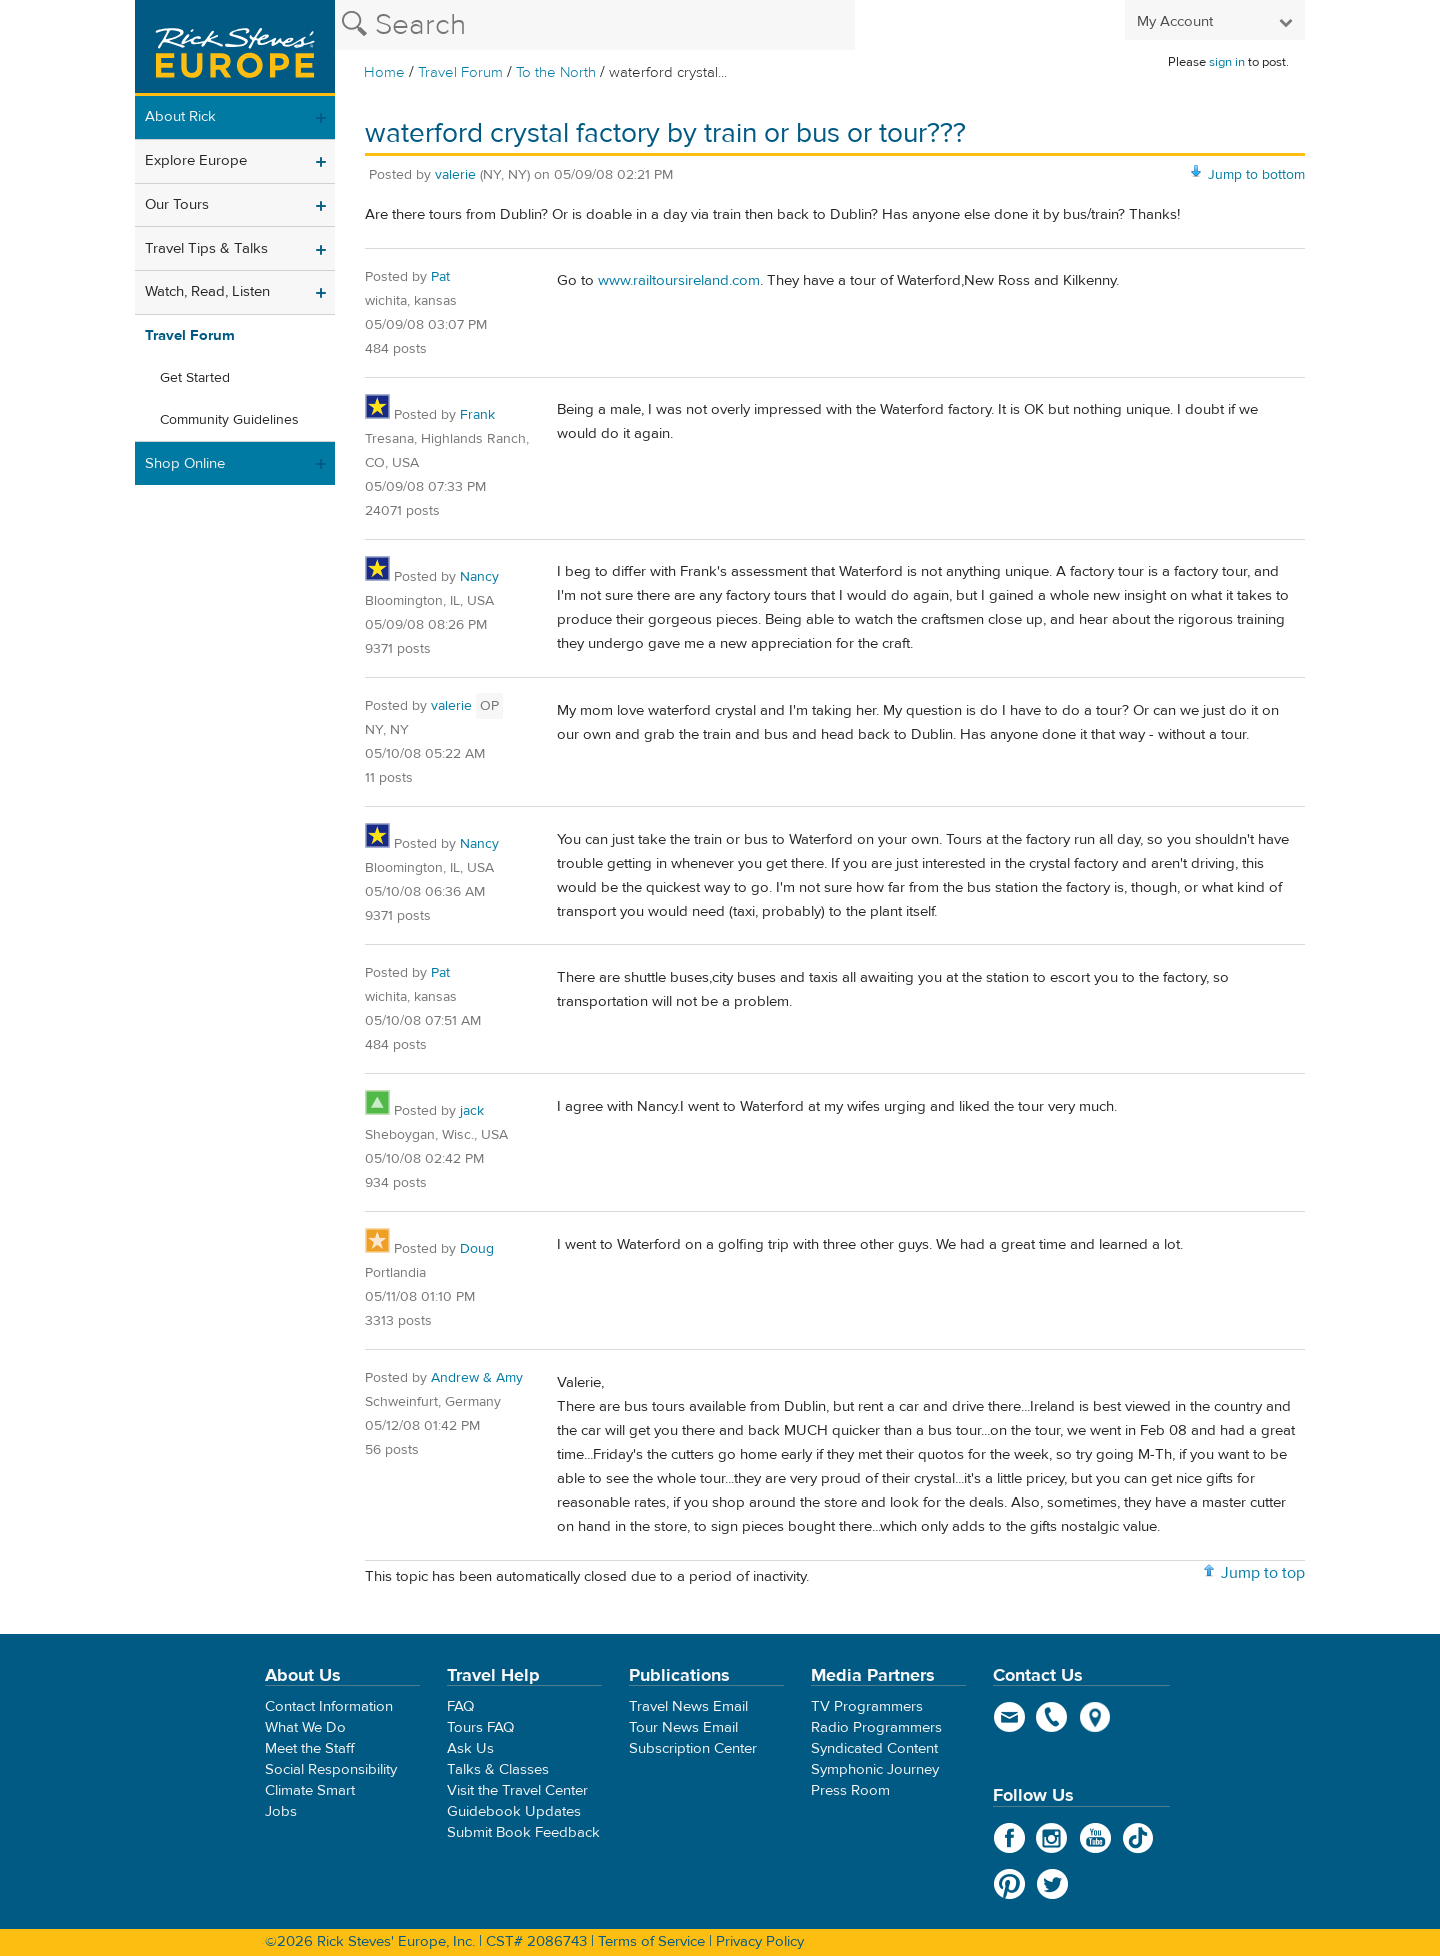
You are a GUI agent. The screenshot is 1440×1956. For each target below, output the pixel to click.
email (1009, 1717)
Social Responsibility (331, 1769)
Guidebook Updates (514, 1811)
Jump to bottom (1256, 175)
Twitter (1052, 1884)
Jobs (281, 1811)
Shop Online (185, 463)
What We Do (305, 1727)
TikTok (1138, 1838)
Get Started (195, 378)
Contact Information (329, 1706)
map (1095, 1717)
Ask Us (470, 1748)
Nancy (479, 577)
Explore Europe (196, 160)
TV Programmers (867, 1706)
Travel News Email (688, 1706)
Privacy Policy (760, 1941)
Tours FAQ (480, 1727)
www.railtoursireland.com (679, 280)
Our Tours (177, 204)
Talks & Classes (498, 1769)
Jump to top (1263, 1573)
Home (384, 72)
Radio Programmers (876, 1727)
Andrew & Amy (477, 1378)
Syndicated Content (874, 1748)
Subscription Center (693, 1748)
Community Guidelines (229, 420)
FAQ (460, 1706)
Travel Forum (460, 72)
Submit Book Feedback (523, 1832)
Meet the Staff (310, 1748)
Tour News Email (683, 1727)
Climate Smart (310, 1790)
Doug (477, 1249)
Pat (440, 277)
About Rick (180, 116)
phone (1052, 1717)
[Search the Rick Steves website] (595, 25)
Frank (477, 415)
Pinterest (1009, 1884)
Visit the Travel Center (517, 1790)
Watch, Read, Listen (207, 291)
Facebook (1009, 1838)
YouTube (1095, 1838)
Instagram (1052, 1838)
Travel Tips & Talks (206, 248)
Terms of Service (651, 1941)
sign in (1227, 62)
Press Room (850, 1790)
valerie (455, 175)
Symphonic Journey (875, 1769)
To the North (556, 72)
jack (472, 1111)
